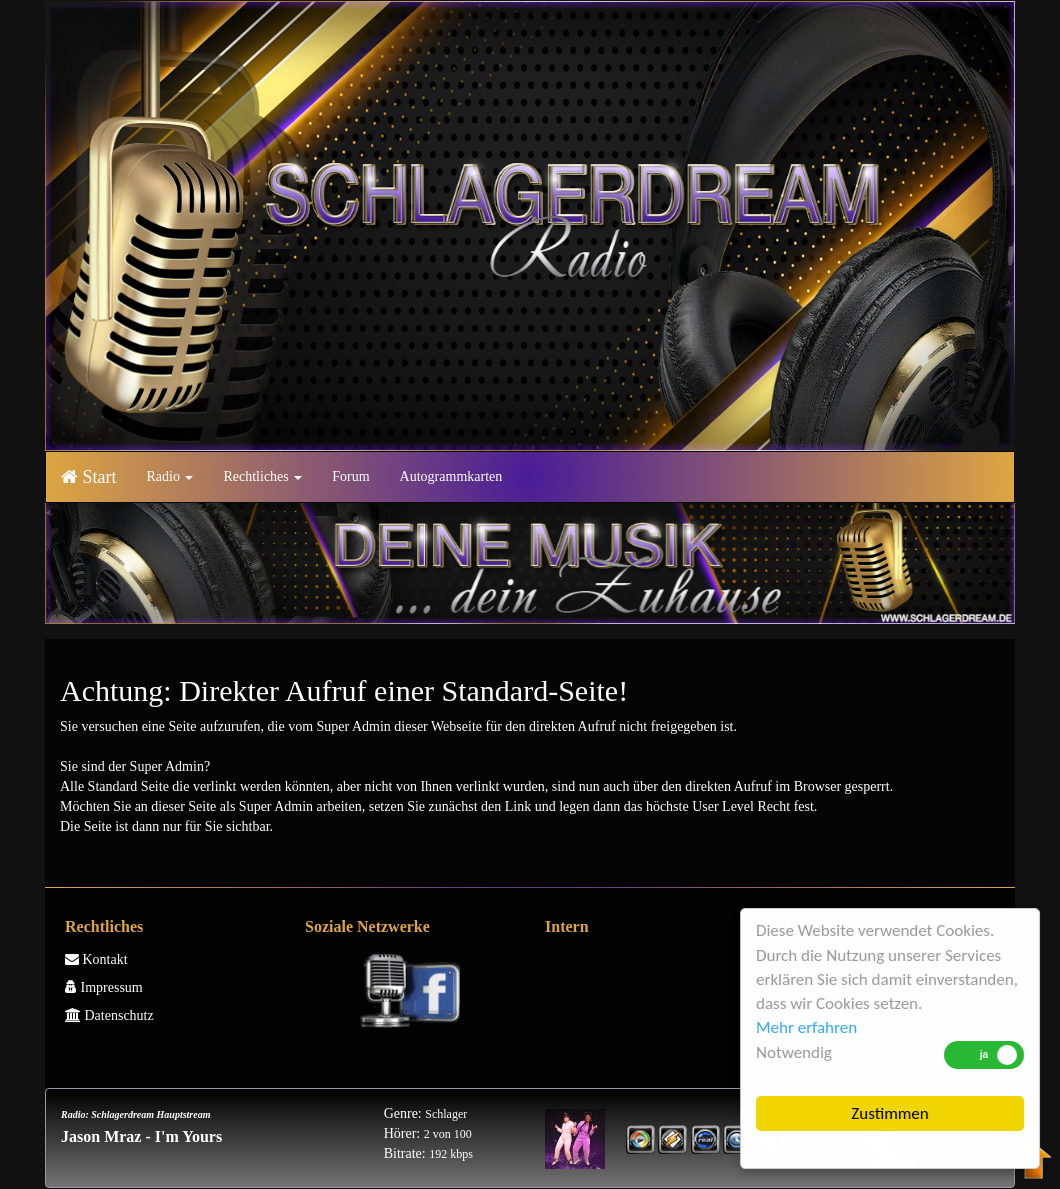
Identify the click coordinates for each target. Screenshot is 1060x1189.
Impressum (104, 987)
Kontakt (96, 959)
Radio (170, 476)
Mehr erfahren (806, 1027)
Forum (350, 476)
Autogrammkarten (451, 476)
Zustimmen (890, 1113)
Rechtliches (262, 476)
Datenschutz (109, 1015)
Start (89, 477)
